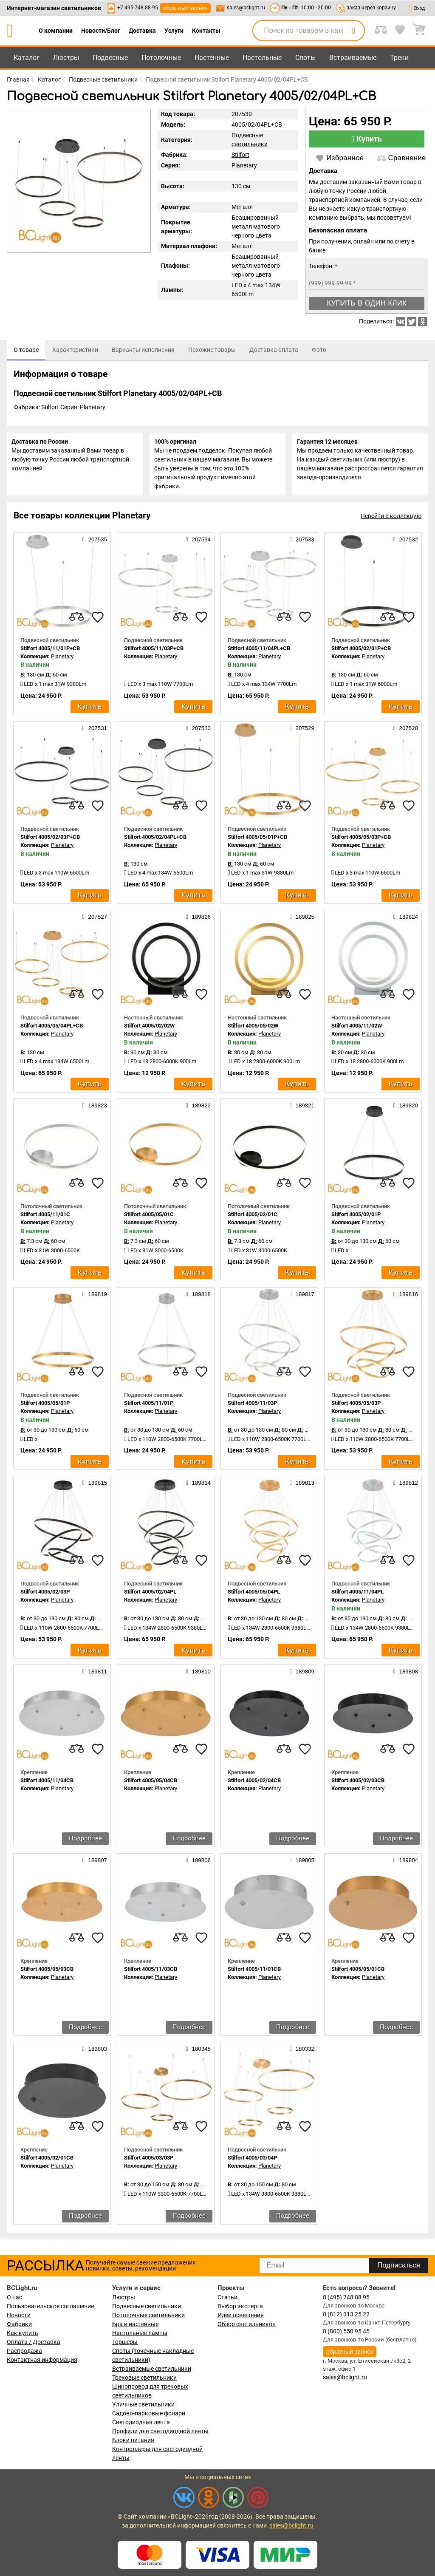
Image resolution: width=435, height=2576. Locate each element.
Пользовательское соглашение (50, 2306)
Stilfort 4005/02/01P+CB (361, 652)
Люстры (66, 58)
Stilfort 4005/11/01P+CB (50, 652)
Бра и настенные (135, 2324)
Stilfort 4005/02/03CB (357, 1784)
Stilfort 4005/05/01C (149, 1218)
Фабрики (19, 2324)
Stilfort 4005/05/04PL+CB (51, 1029)
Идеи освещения (241, 2315)
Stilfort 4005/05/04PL (254, 1595)
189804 (405, 1863)
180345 (198, 2052)
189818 (198, 1297)
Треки (399, 58)
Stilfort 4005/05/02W (253, 1029)
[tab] (26, 350)
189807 (94, 1863)
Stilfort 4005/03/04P (252, 2161)
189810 (198, 1675)
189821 (302, 1109)
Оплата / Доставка (33, 2341)
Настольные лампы (139, 2333)
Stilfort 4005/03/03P (148, 2161)
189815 (94, 1486)
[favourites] (97, 620)
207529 (302, 731)
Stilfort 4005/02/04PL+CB (155, 841)
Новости (19, 2315)
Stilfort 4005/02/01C (252, 1218)
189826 (198, 920)
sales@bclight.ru (246, 8)
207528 (405, 731)
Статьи (227, 2297)
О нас (14, 2297)
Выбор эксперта (240, 2306)
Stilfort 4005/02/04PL (150, 1595)
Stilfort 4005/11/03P (252, 1407)
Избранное (340, 158)
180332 (302, 2052)
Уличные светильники (143, 2404)
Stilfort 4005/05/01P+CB (257, 841)
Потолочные (161, 58)
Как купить (22, 2333)
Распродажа (24, 2350)
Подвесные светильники (146, 2306)
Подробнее (85, 1842)
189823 (94, 1109)
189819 (94, 1297)
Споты (305, 58)
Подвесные (110, 58)
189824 (405, 920)
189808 (405, 1675)
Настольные (262, 58)
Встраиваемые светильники (151, 2368)
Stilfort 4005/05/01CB (357, 1973)
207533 (302, 543)
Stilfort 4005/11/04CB (46, 1784)
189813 (302, 1486)
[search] (353, 30)
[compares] (76, 620)
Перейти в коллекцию (391, 519)
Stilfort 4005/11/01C (45, 1218)
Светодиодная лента (141, 2422)
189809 (302, 1675)
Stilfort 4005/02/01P (356, 1218)
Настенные (212, 58)
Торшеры (125, 2341)
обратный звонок (185, 8)
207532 (405, 543)
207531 (94, 731)
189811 (94, 1675)
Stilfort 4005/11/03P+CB (154, 652)
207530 (198, 731)
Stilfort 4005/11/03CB (150, 1973)
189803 (94, 2052)
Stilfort (240, 154)
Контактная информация (42, 2359)
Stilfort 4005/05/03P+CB (361, 841)
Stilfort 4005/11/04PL (357, 1595)
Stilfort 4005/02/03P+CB (50, 841)
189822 (198, 1109)
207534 (198, 543)
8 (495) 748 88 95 (346, 2297)
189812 (405, 1486)
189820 (405, 1109)
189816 (405, 1297)
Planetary (244, 165)
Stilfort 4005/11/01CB (254, 1973)
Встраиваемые (352, 58)
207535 (94, 543)
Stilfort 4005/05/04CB (150, 1784)
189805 (302, 1863)
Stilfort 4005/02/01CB (46, 2161)
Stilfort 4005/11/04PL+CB (259, 652)
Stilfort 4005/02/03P (45, 1595)
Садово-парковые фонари (148, 2413)
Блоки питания (133, 2440)
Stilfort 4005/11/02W (356, 1029)
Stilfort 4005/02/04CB (254, 1784)
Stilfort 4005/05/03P (356, 1407)
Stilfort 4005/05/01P (45, 1407)
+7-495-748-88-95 (137, 8)
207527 (94, 920)
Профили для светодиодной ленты (160, 2431)
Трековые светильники (144, 2377)
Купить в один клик (367, 303)
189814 (198, 1486)
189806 (198, 1863)
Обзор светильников (247, 2324)
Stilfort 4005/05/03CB (46, 1973)
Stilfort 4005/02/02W (149, 1029)
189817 (302, 1297)
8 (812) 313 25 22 (346, 2314)
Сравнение (401, 158)
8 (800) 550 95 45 (346, 2331)
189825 (302, 920)
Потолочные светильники (148, 2315)
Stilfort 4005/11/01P (148, 1407)
